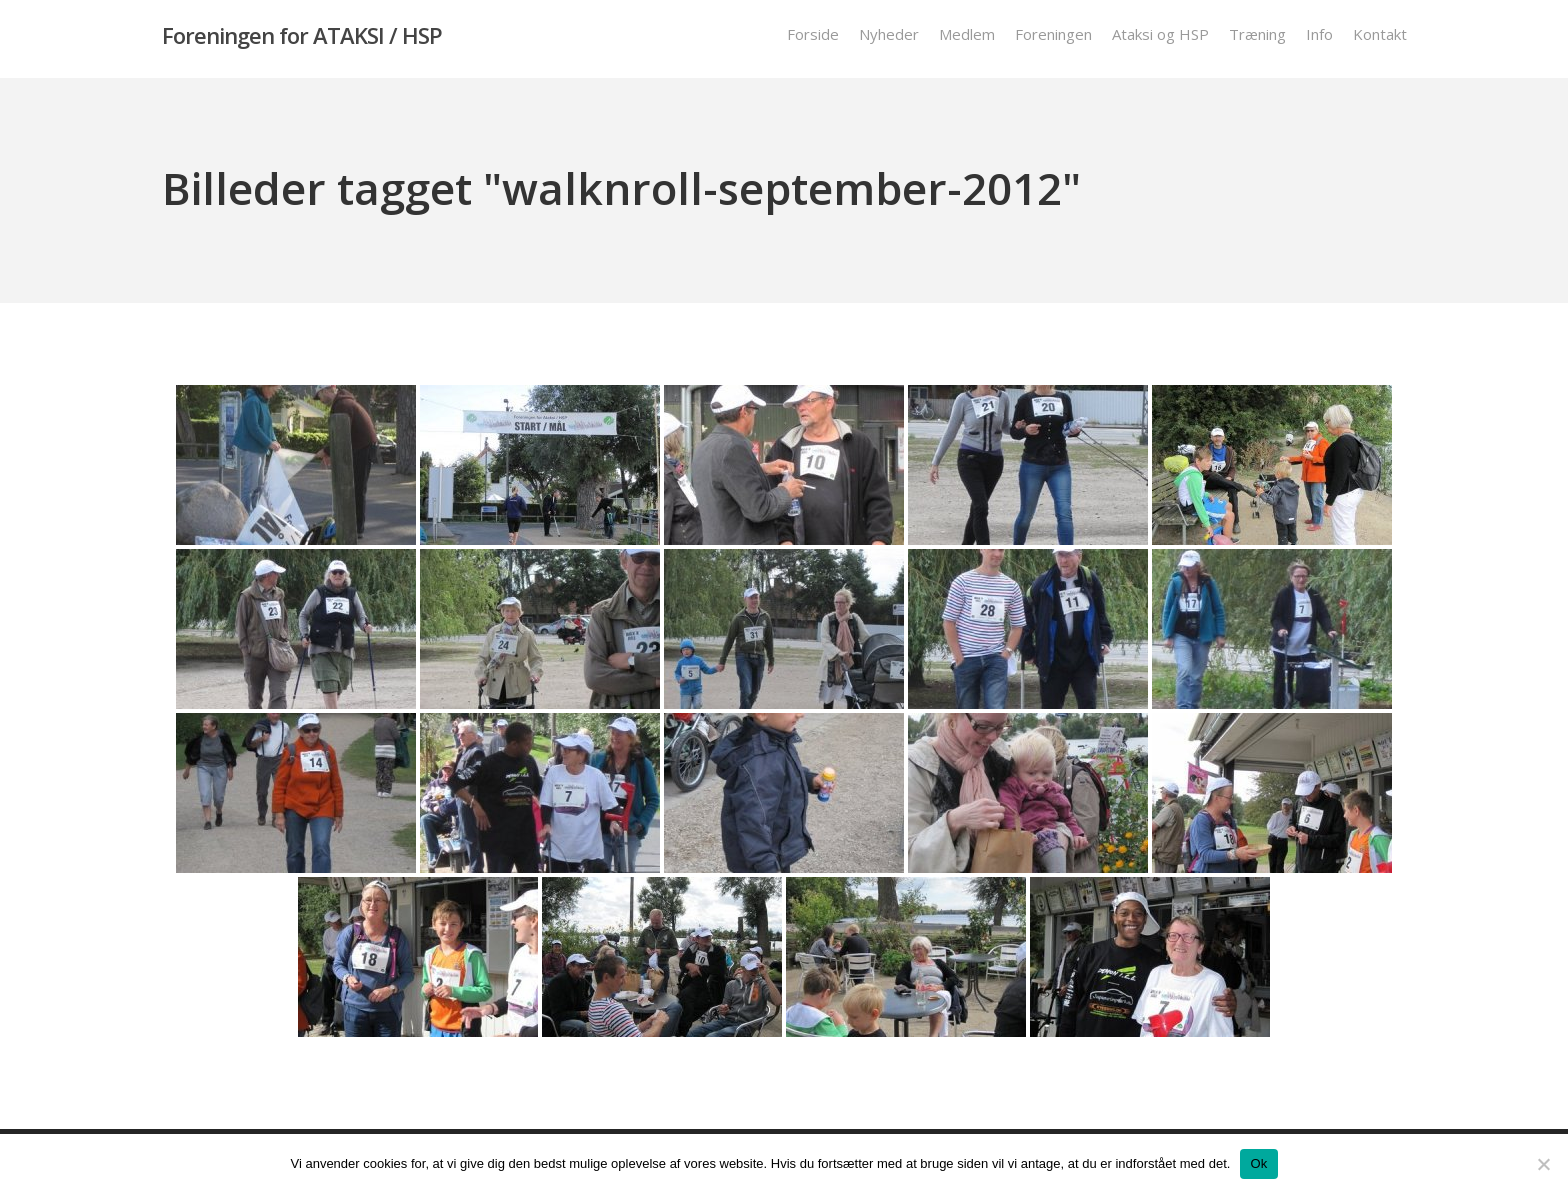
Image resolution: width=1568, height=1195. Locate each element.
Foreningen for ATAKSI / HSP (302, 39)
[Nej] (1543, 1164)
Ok (1258, 1163)
